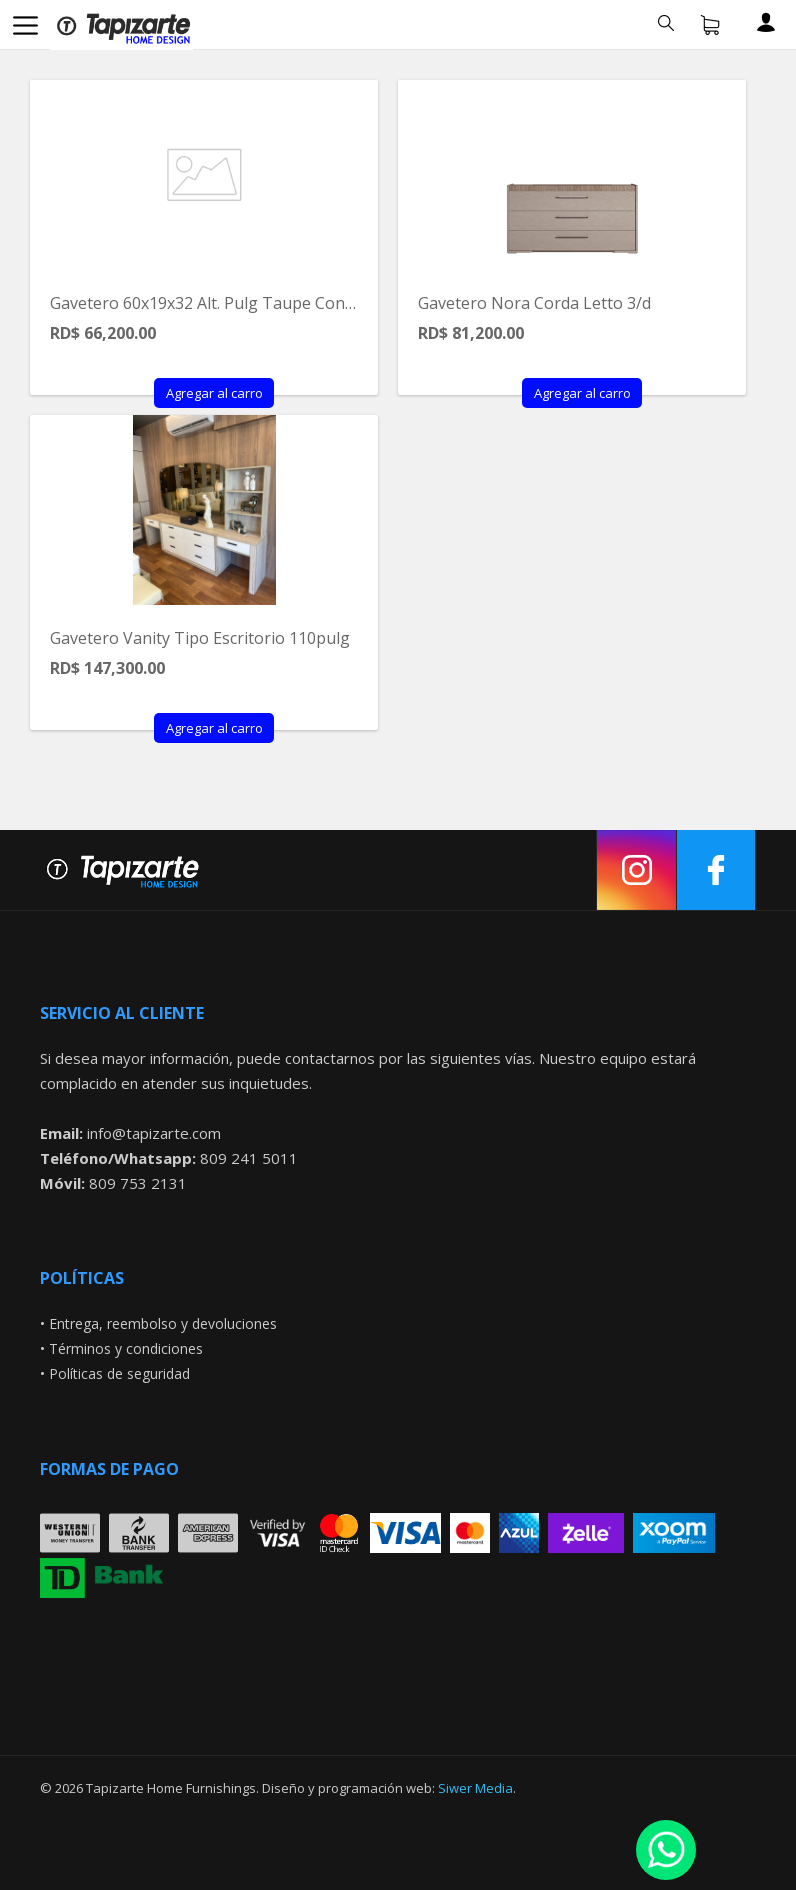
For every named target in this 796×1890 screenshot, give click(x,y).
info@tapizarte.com (154, 1133)
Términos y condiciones (126, 1348)
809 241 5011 (249, 1158)
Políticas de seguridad (119, 1373)
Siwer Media (475, 1788)
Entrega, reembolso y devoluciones (163, 1323)
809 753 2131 (138, 1183)
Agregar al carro (214, 393)
